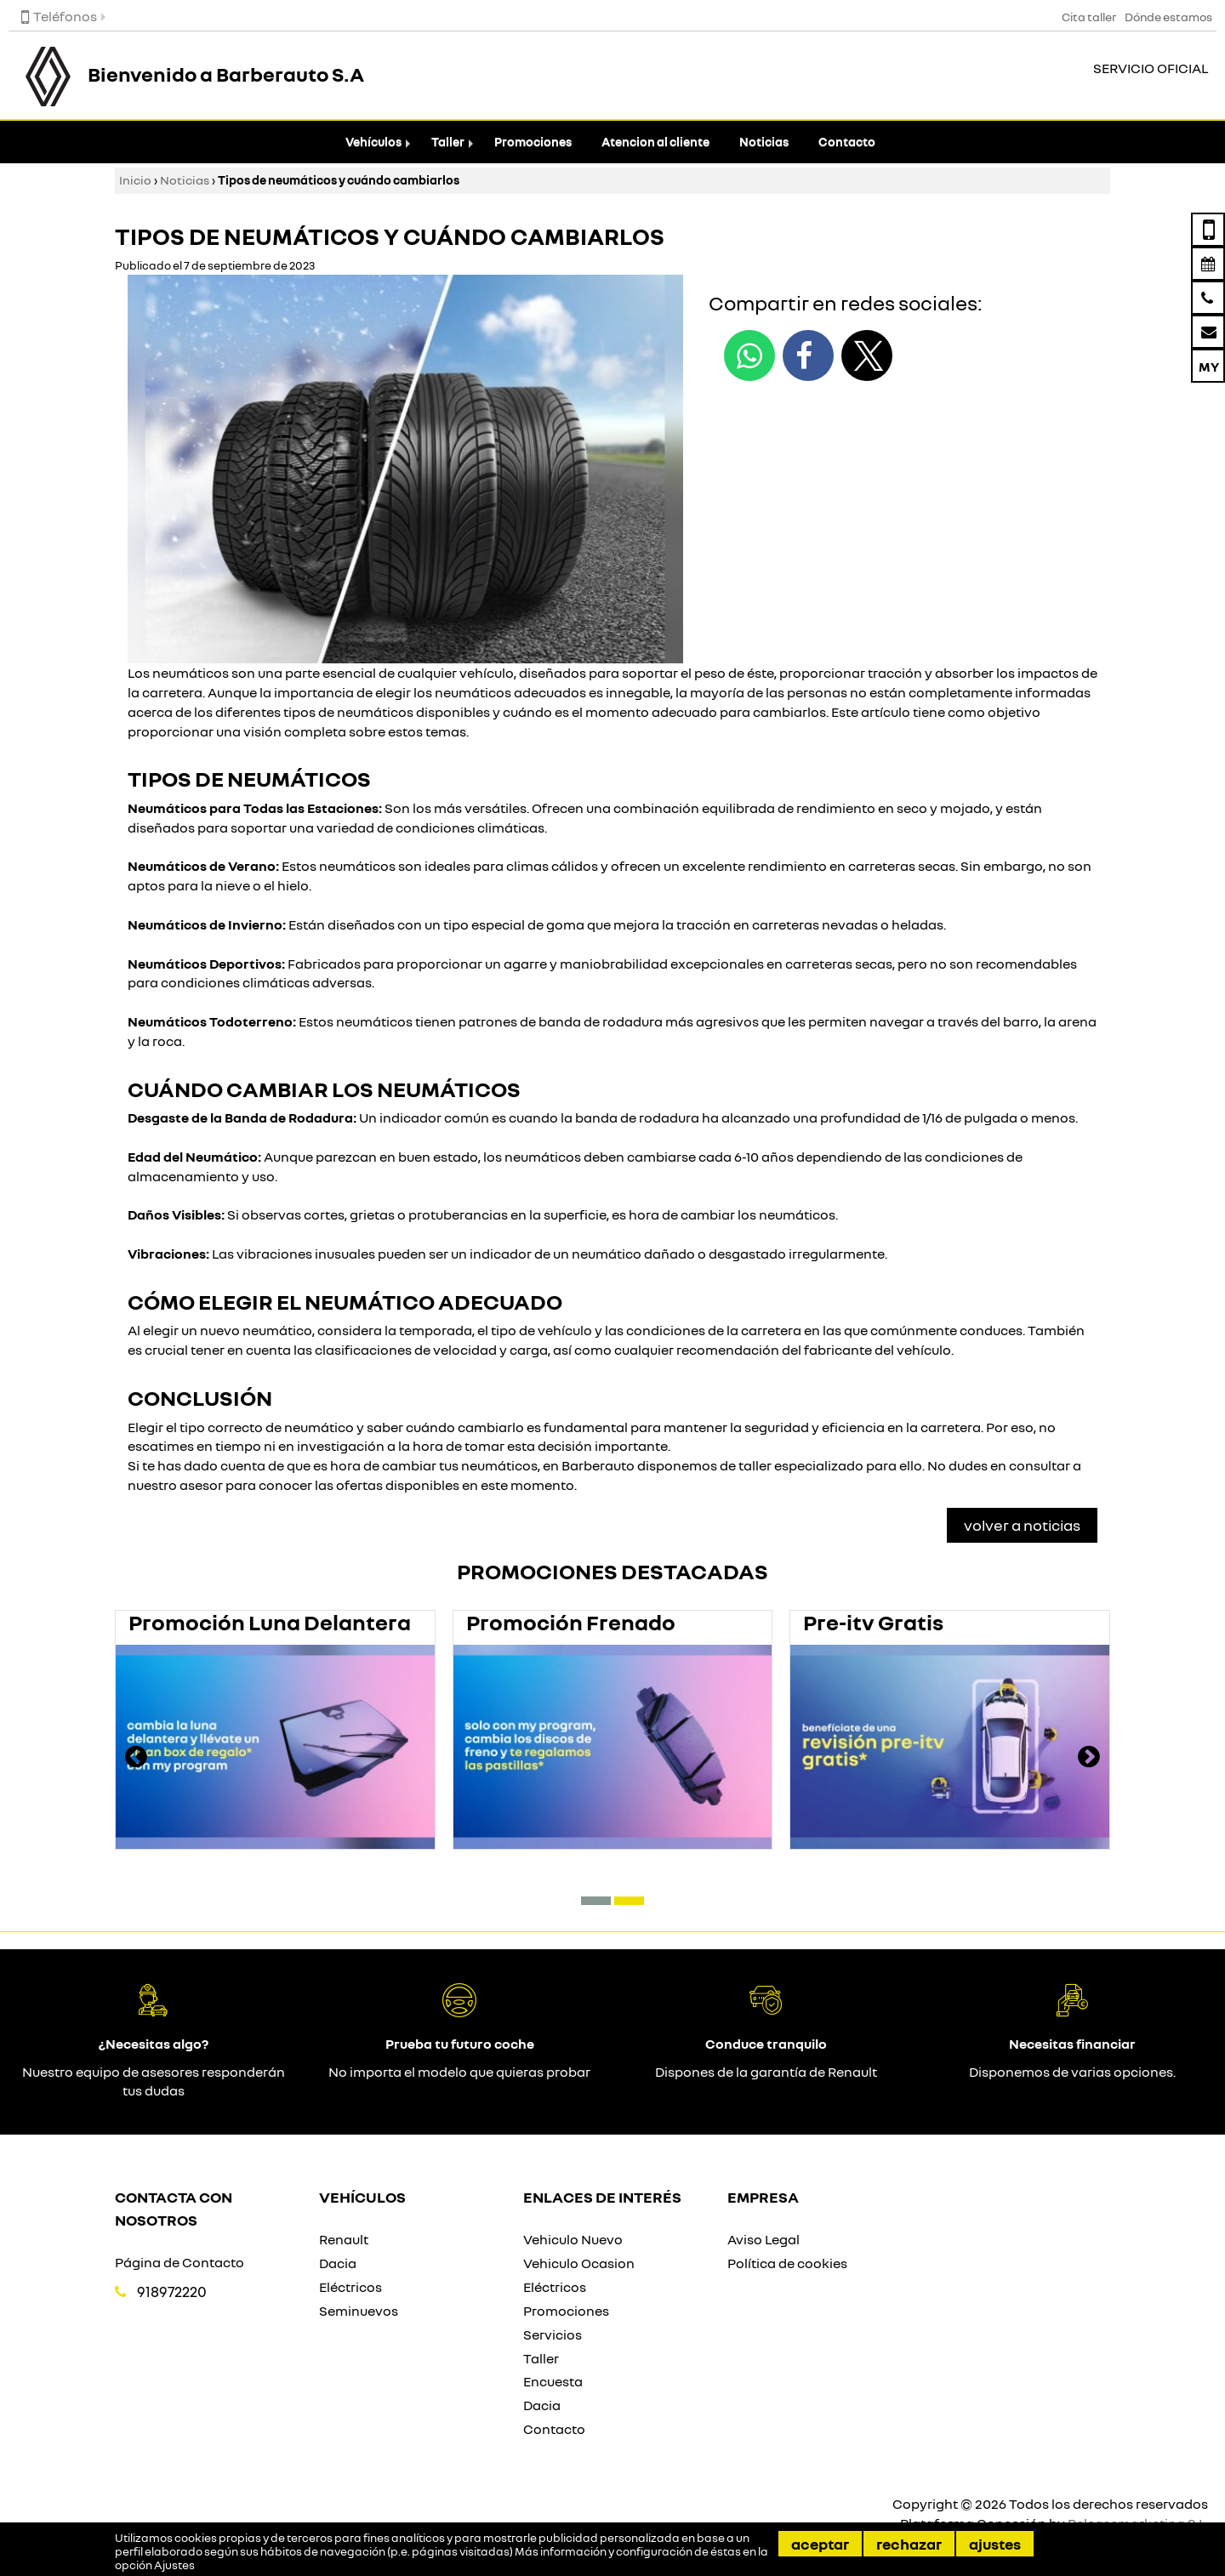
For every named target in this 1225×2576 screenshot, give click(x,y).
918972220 (172, 2291)
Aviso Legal (763, 2239)
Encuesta (553, 2381)
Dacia (337, 2263)
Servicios (552, 2334)
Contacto (846, 141)
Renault (343, 2239)
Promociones (533, 141)
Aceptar (820, 2543)
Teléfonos (59, 16)
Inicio (135, 180)
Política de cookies (787, 2263)
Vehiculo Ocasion (579, 2263)
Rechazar (909, 2543)
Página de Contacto (179, 2262)
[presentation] (136, 1758)
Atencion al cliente (655, 141)
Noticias (764, 141)
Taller (447, 141)
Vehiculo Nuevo (573, 2239)
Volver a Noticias (1022, 1524)
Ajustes (995, 2543)
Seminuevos (358, 2310)
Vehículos (373, 141)
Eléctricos (350, 2286)
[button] (595, 1900)
